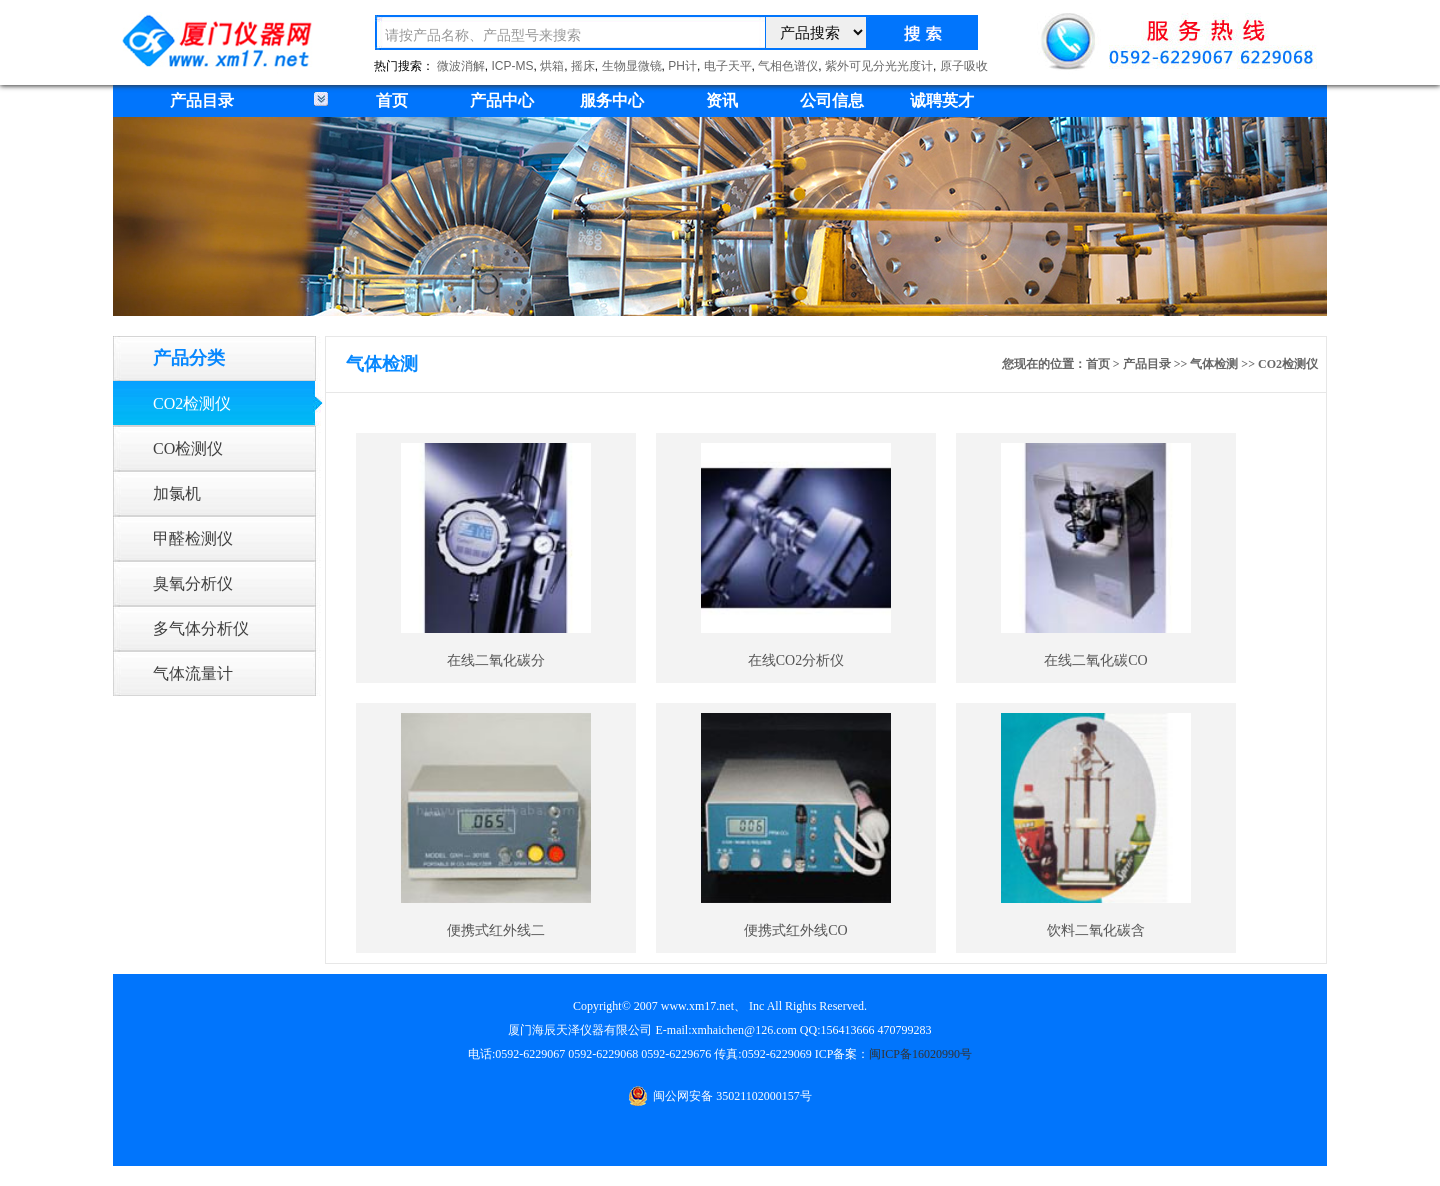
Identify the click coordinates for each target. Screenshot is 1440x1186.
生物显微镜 (632, 66)
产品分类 (189, 358)
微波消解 (461, 66)
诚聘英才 (942, 100)
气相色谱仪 (788, 66)
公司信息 (832, 100)
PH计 (682, 66)
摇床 (583, 66)
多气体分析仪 (201, 628)
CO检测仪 (188, 448)
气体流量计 (193, 673)
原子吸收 (964, 66)
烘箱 (552, 66)
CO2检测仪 (192, 403)
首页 (392, 100)
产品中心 (502, 100)
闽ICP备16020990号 (920, 1054)
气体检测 (1214, 364)
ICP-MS (513, 66)
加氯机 (177, 493)
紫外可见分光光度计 (879, 66)
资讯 (722, 100)
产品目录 (1147, 364)
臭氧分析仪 (193, 583)
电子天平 (728, 66)
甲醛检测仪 (193, 538)
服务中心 (612, 100)
